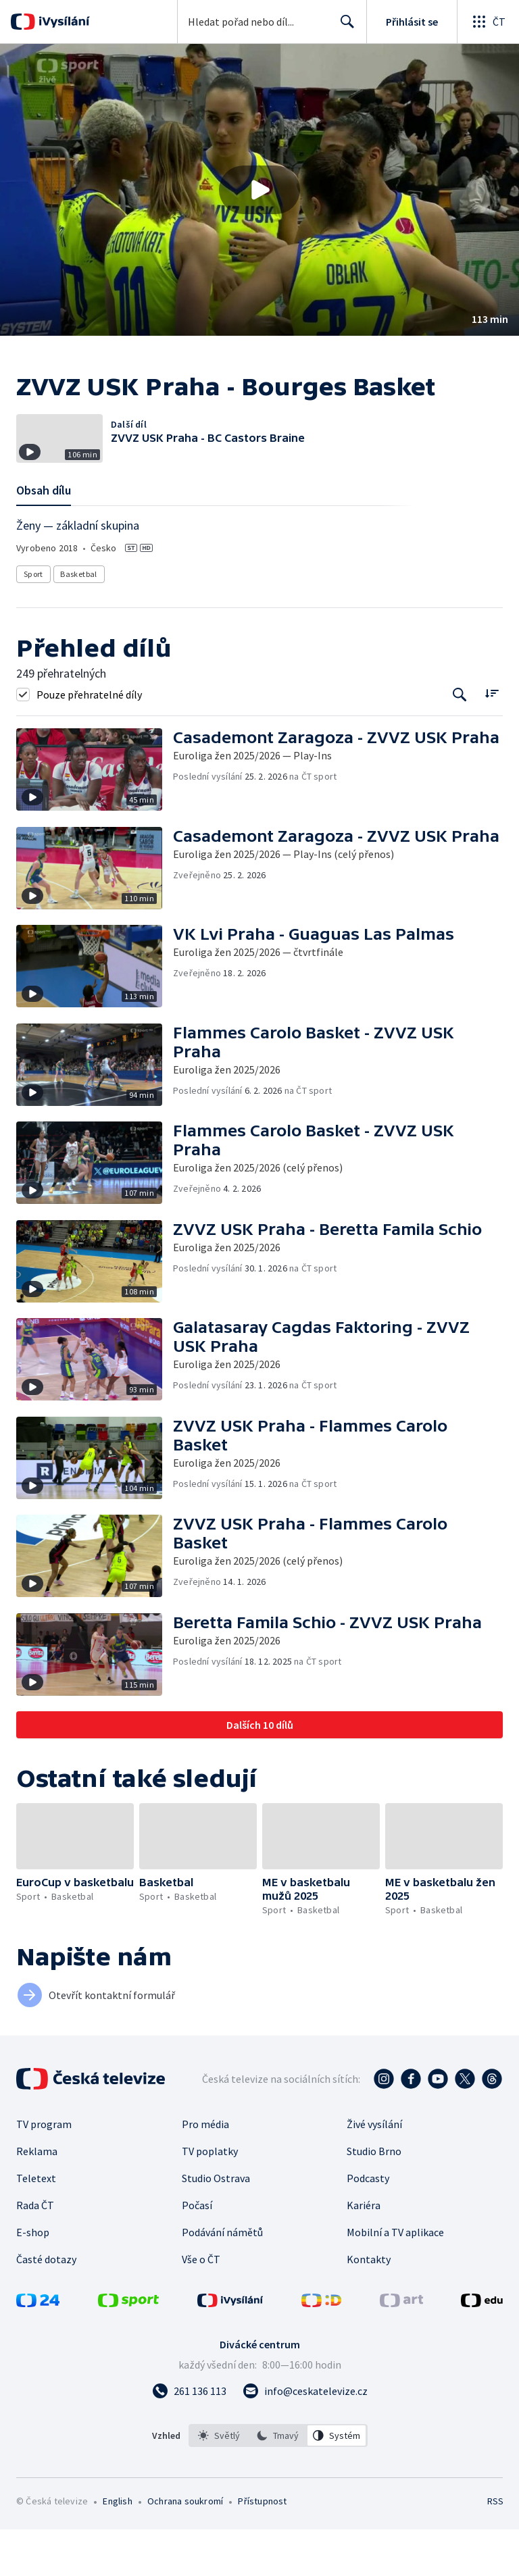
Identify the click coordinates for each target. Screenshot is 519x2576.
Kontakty (369, 2306)
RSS (495, 2548)
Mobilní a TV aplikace (395, 2278)
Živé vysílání (374, 2170)
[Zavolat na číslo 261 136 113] (189, 2437)
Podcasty (368, 2224)
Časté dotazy (46, 2306)
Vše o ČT (201, 2306)
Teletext (36, 2224)
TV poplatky (210, 2197)
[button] (259, 190)
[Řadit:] (491, 739)
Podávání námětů (222, 2278)
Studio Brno (374, 2197)
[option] (219, 2482)
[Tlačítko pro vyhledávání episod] (460, 740)
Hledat (343, 27)
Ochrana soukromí (185, 2548)
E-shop (32, 2278)
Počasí (197, 2251)
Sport (33, 620)
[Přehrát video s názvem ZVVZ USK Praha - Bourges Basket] (259, 190)
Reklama (36, 2197)
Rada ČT (35, 2251)
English (117, 2548)
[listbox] (278, 2482)
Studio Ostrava (216, 2224)
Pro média (205, 2170)
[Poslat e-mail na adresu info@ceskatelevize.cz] (305, 2437)
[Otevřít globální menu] (488, 21)
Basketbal (78, 620)
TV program (44, 2170)
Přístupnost (262, 2548)
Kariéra (363, 2251)
